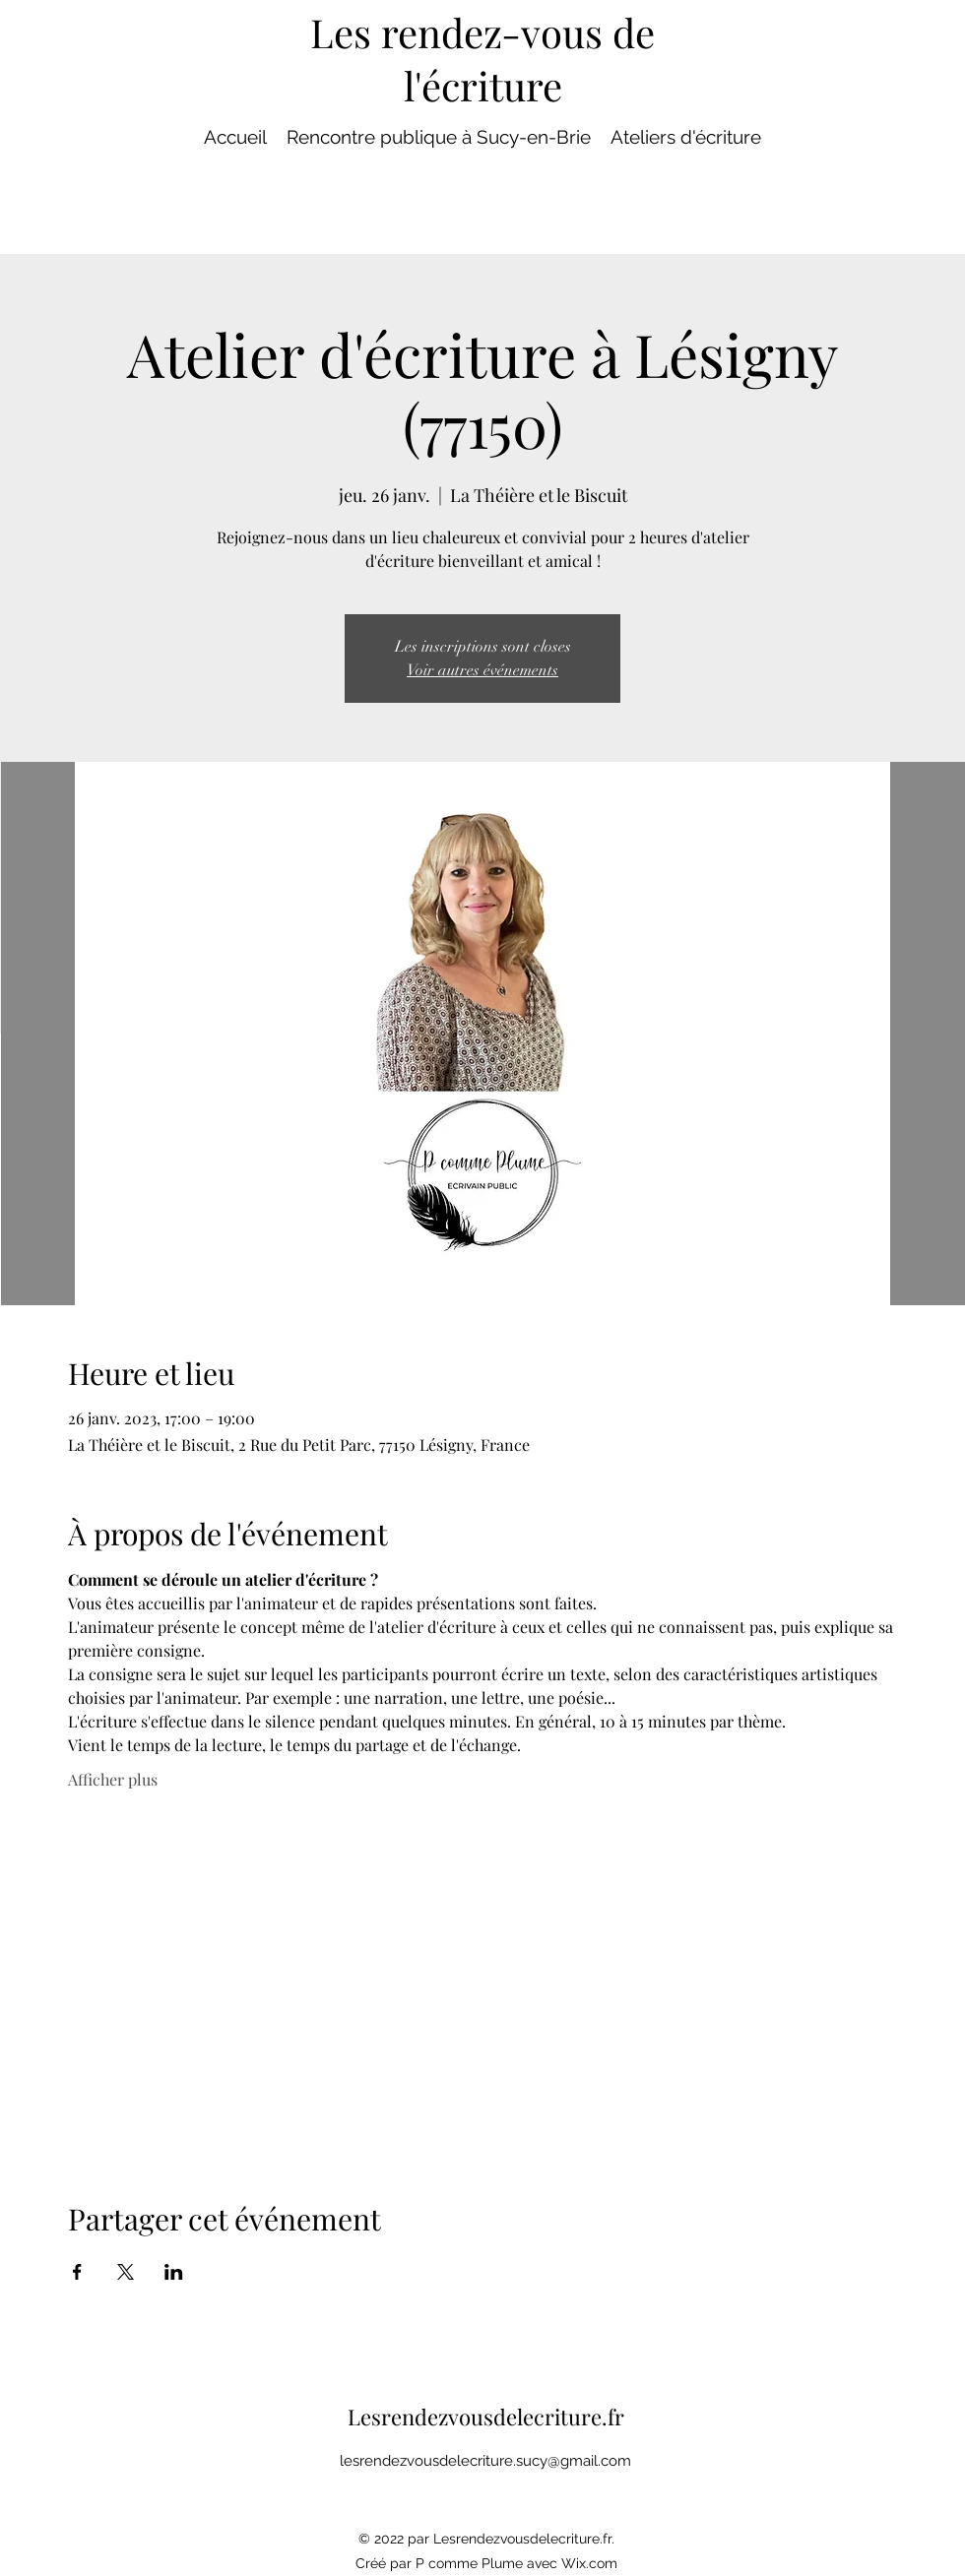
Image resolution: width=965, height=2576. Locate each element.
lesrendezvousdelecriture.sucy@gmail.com (485, 2461)
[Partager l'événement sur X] (125, 2272)
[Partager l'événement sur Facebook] (77, 2272)
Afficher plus (113, 1779)
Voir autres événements (482, 670)
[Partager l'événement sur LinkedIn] (173, 2272)
